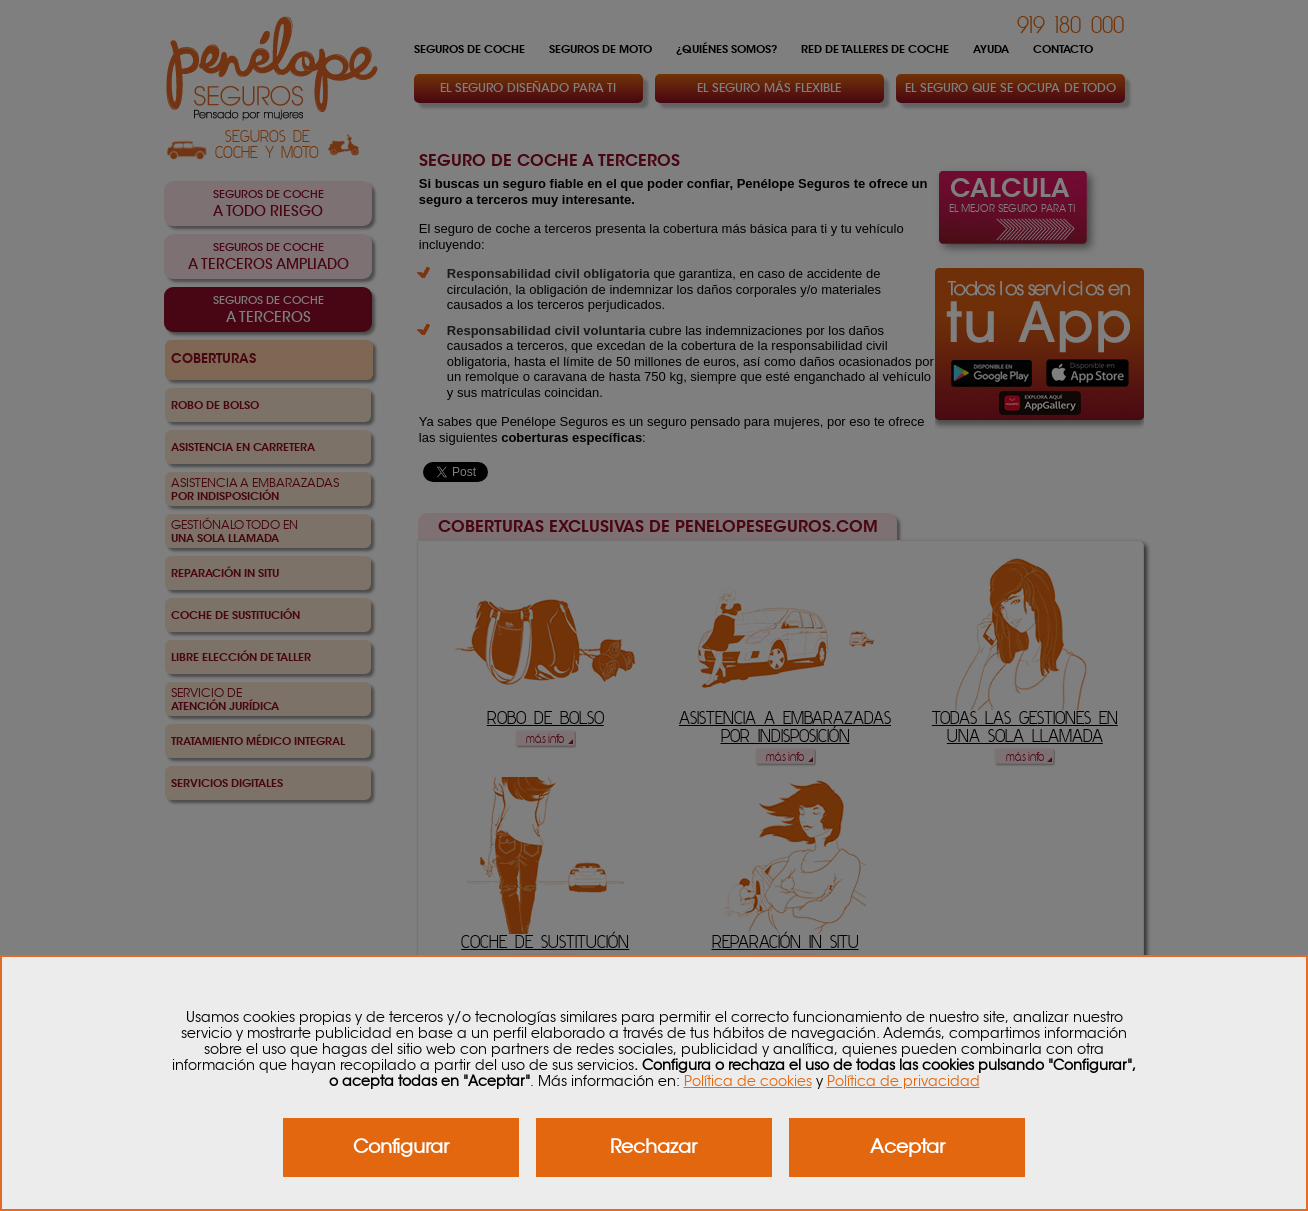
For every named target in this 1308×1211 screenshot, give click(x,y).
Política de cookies (748, 1081)
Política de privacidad (903, 1081)
